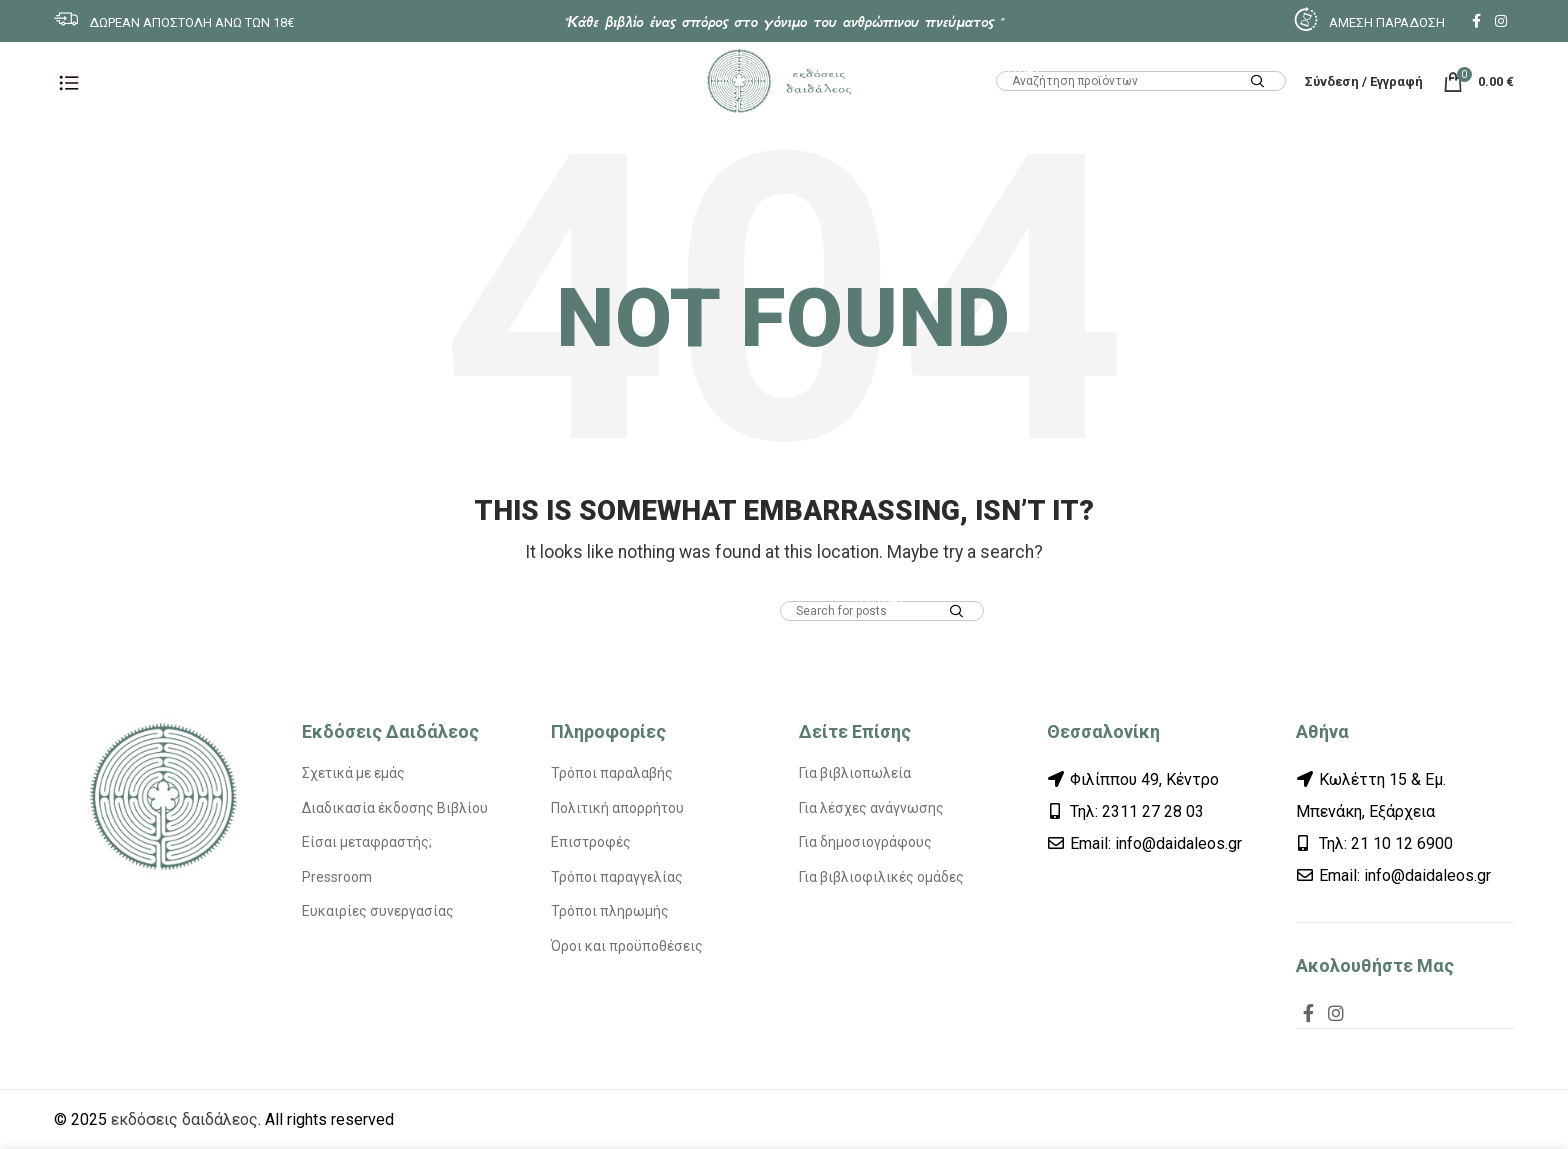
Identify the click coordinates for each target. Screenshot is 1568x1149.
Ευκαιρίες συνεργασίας (378, 911)
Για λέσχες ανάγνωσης (871, 808)
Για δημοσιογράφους (865, 842)
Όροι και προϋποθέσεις (627, 946)
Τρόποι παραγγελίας (617, 877)
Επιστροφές (591, 842)
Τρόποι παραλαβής (612, 773)
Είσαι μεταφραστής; (367, 842)
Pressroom (337, 877)
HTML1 (1018, 67)
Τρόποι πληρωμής (610, 911)
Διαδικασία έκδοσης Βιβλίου (395, 808)
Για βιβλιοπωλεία (855, 773)
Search (1258, 82)
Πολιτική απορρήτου (617, 808)
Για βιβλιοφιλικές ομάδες (881, 877)
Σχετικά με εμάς (353, 773)
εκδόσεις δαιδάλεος (184, 1119)
